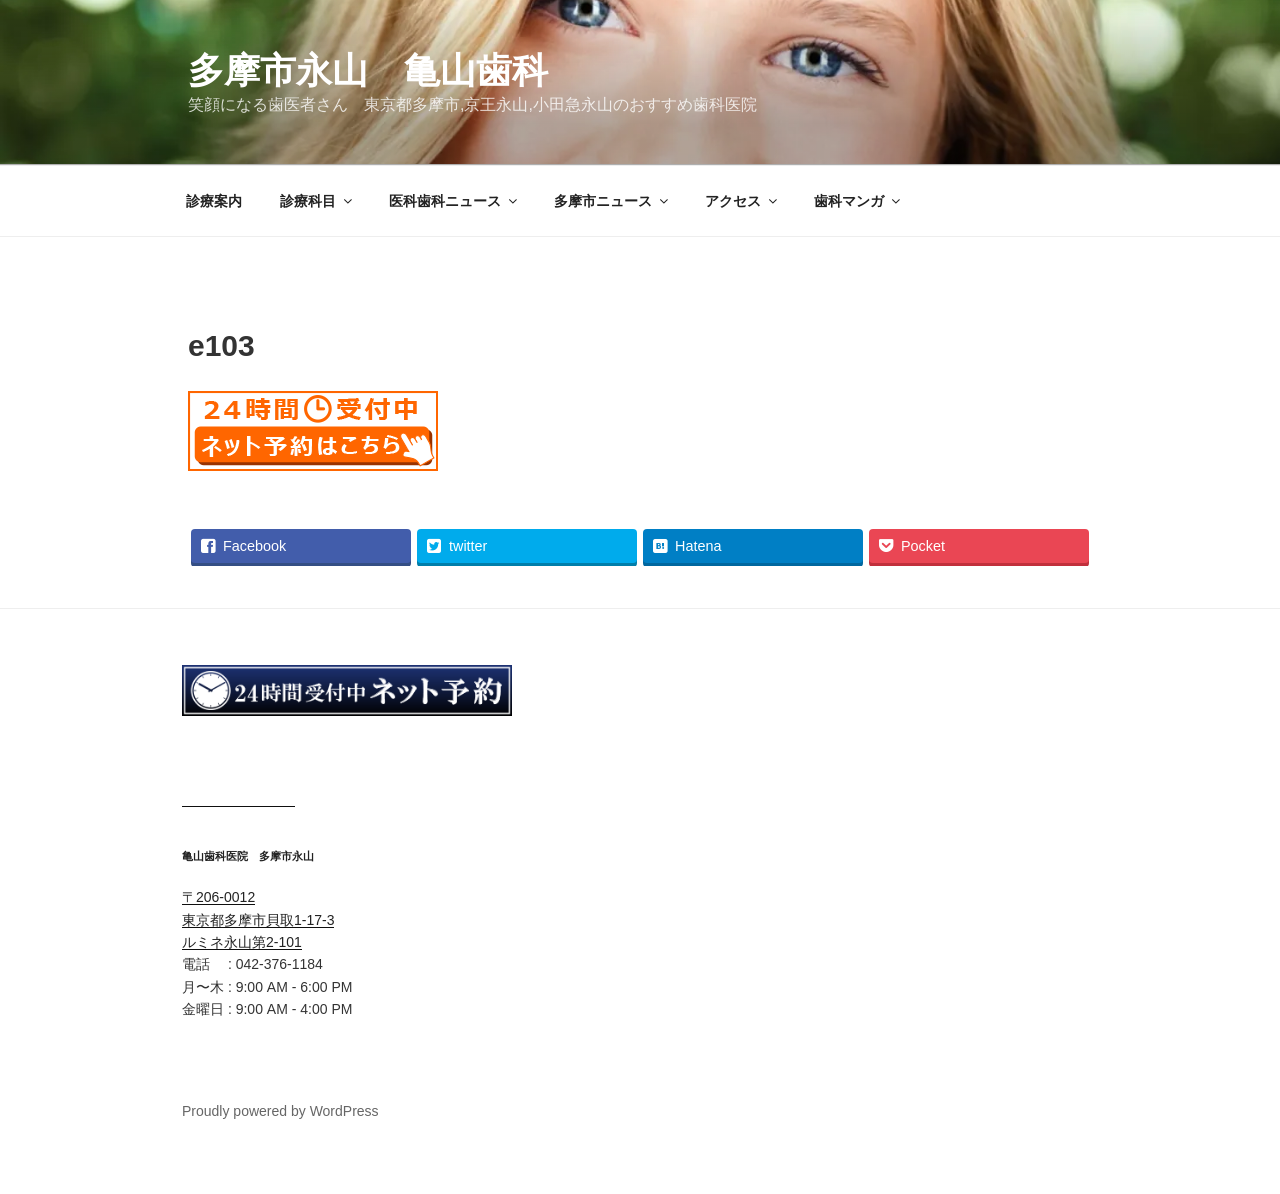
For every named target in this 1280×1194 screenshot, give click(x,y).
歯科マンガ (858, 201)
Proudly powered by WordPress (280, 1111)
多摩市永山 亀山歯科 (368, 70)
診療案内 (214, 201)
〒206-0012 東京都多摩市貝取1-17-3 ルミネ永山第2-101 (258, 919)
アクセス (742, 201)
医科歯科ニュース (454, 201)
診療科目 (317, 201)
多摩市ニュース (612, 201)
